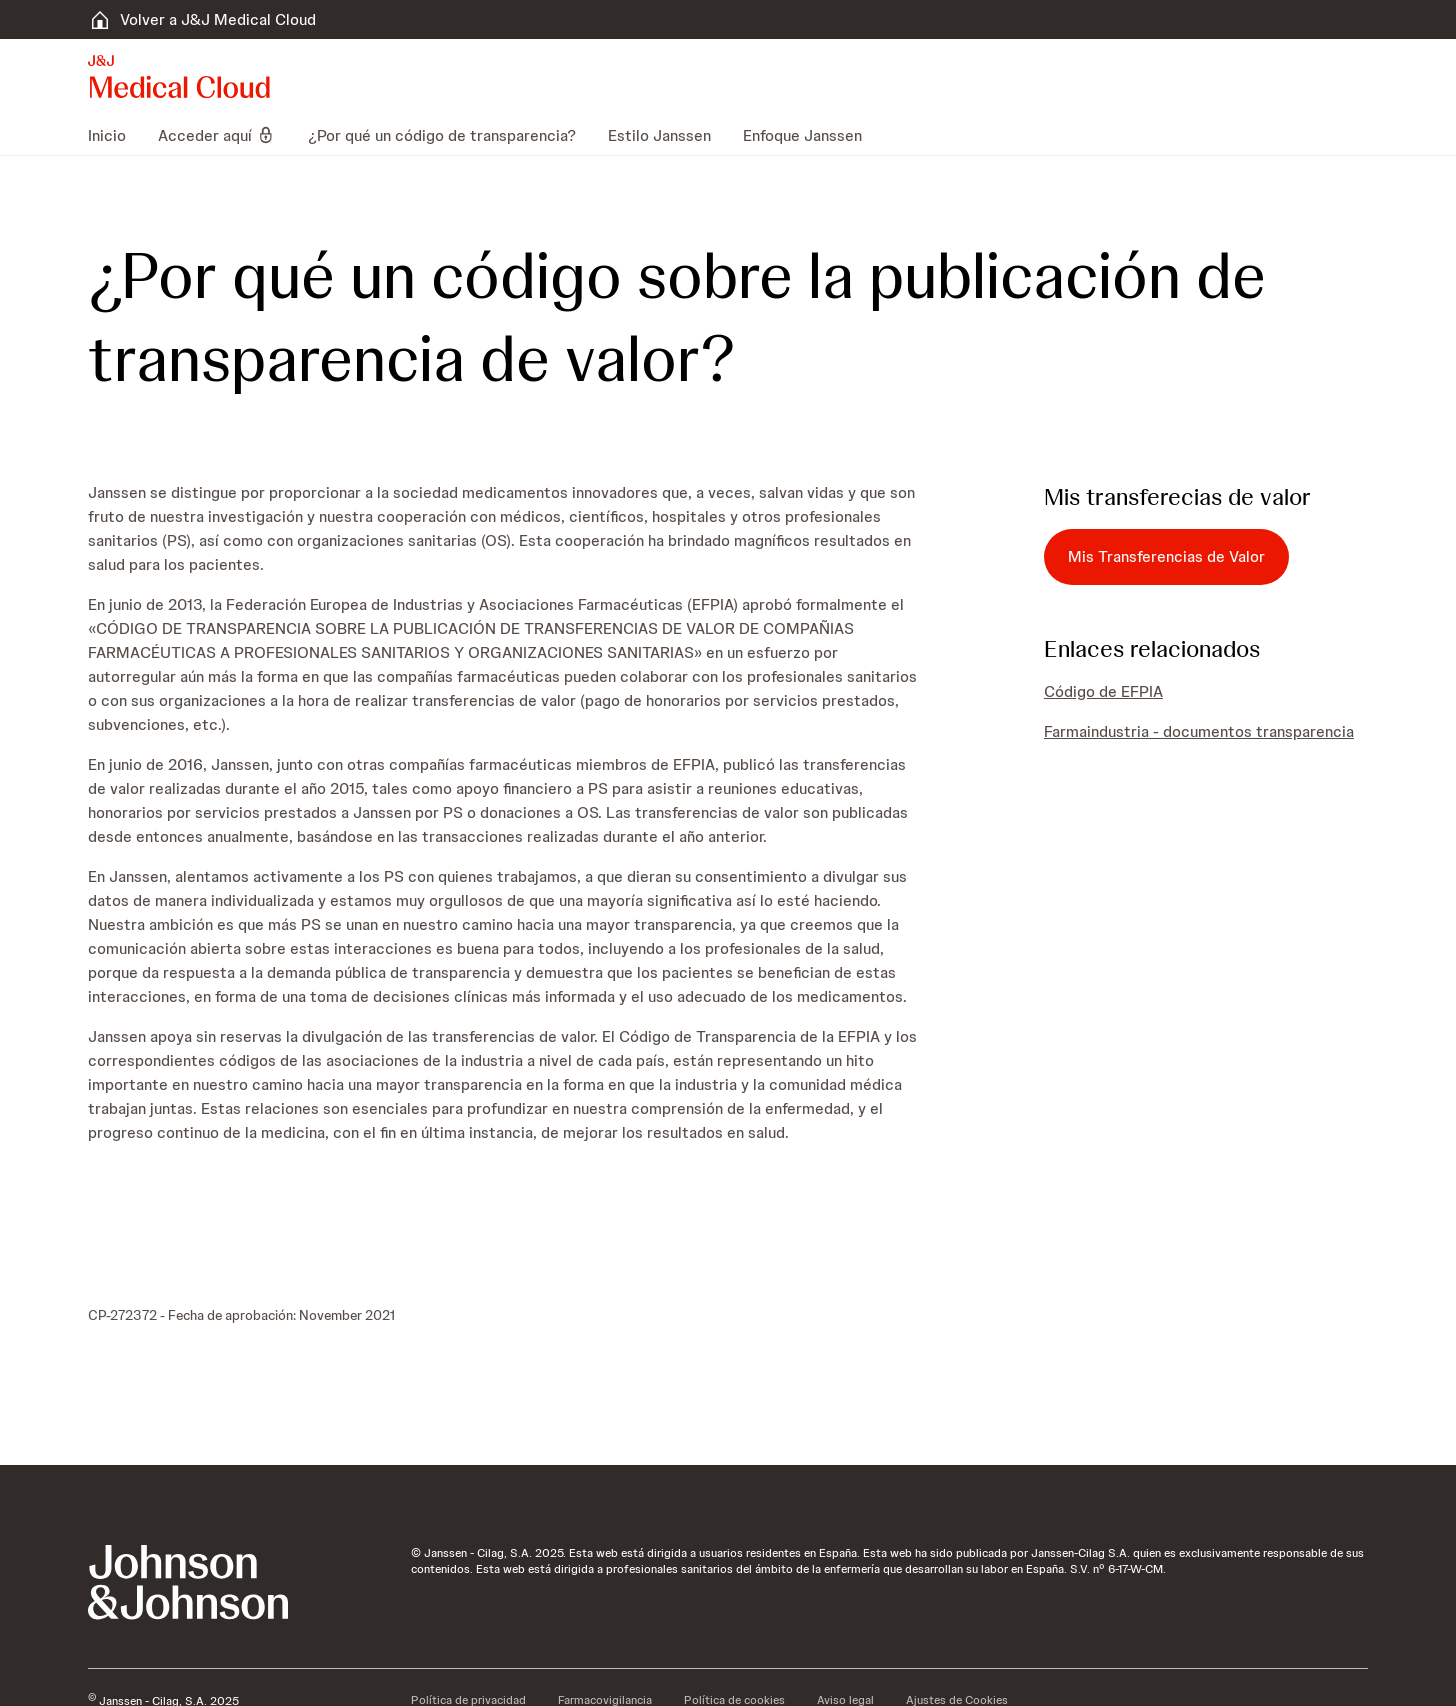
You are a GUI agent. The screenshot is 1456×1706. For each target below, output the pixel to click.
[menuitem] (115, 135)
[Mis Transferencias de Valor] (1166, 557)
